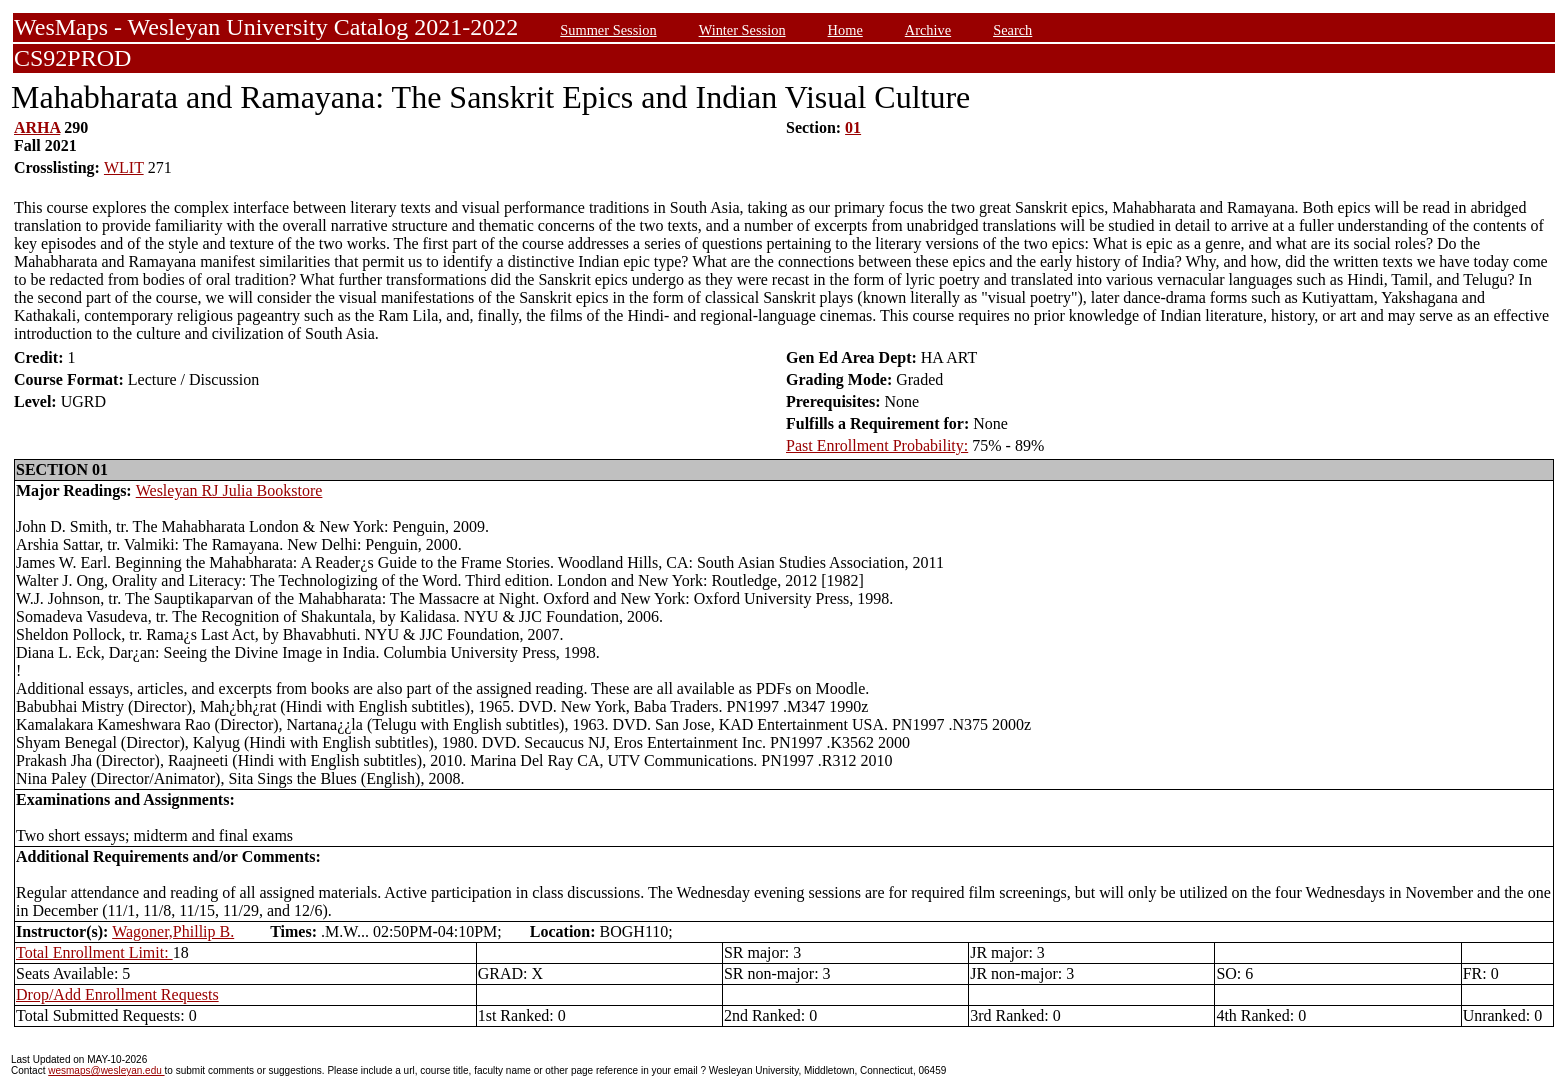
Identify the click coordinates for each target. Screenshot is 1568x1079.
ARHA (37, 127)
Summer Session (608, 30)
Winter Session (742, 30)
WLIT (124, 167)
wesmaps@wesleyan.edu (106, 1070)
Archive (928, 30)
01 (853, 127)
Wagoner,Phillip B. (173, 931)
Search (1012, 30)
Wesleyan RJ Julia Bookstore (229, 490)
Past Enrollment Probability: (877, 445)
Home (845, 30)
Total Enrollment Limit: (94, 952)
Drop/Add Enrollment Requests (117, 994)
